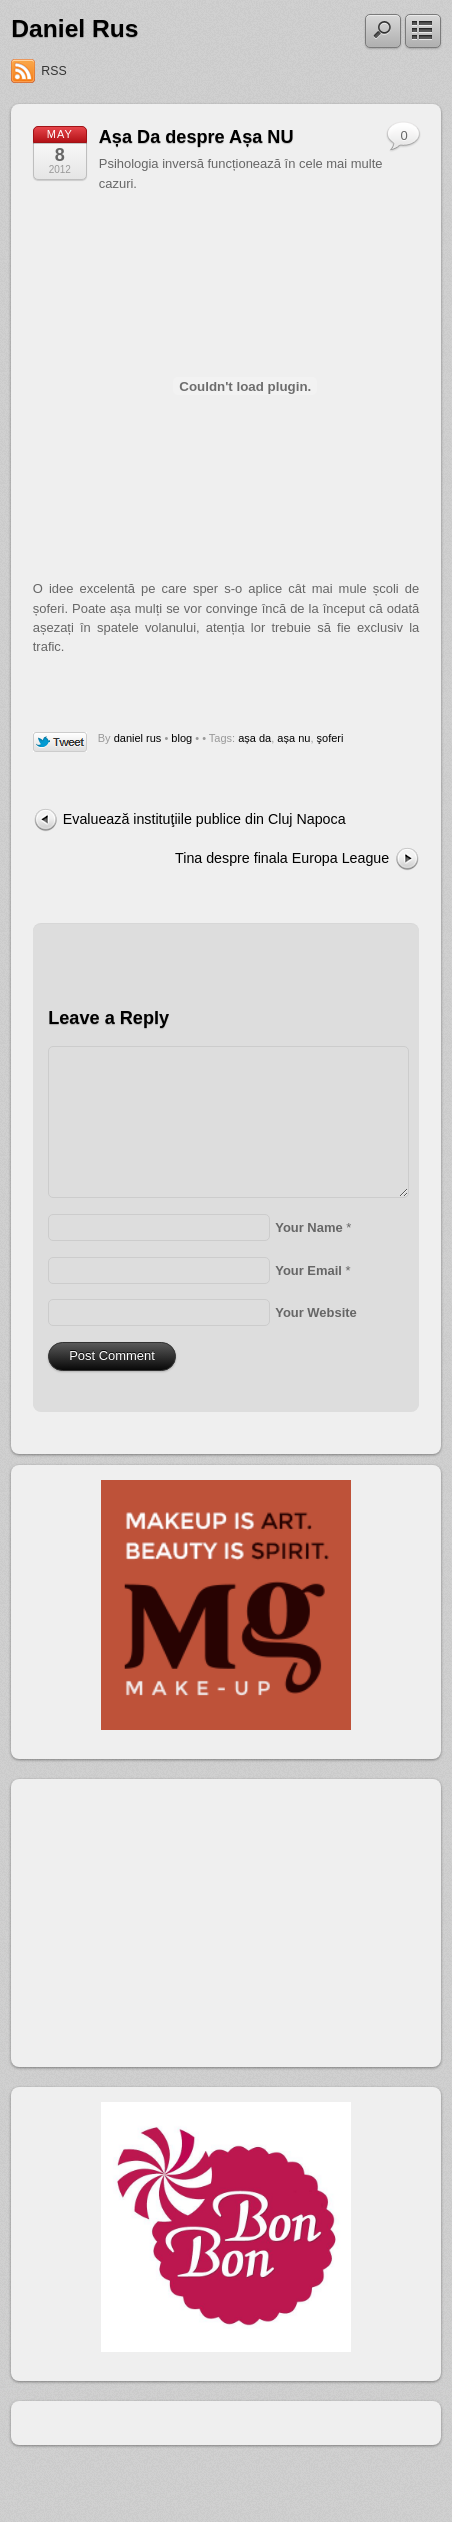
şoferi (330, 738)
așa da (254, 738)
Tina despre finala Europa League (282, 858)
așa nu (293, 738)
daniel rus (138, 738)
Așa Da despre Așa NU (196, 137)
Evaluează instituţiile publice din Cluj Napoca (204, 819)
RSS (53, 71)
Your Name (308, 1227)
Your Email (308, 1270)
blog (181, 738)
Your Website (316, 1312)
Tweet (60, 743)
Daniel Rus (74, 28)
